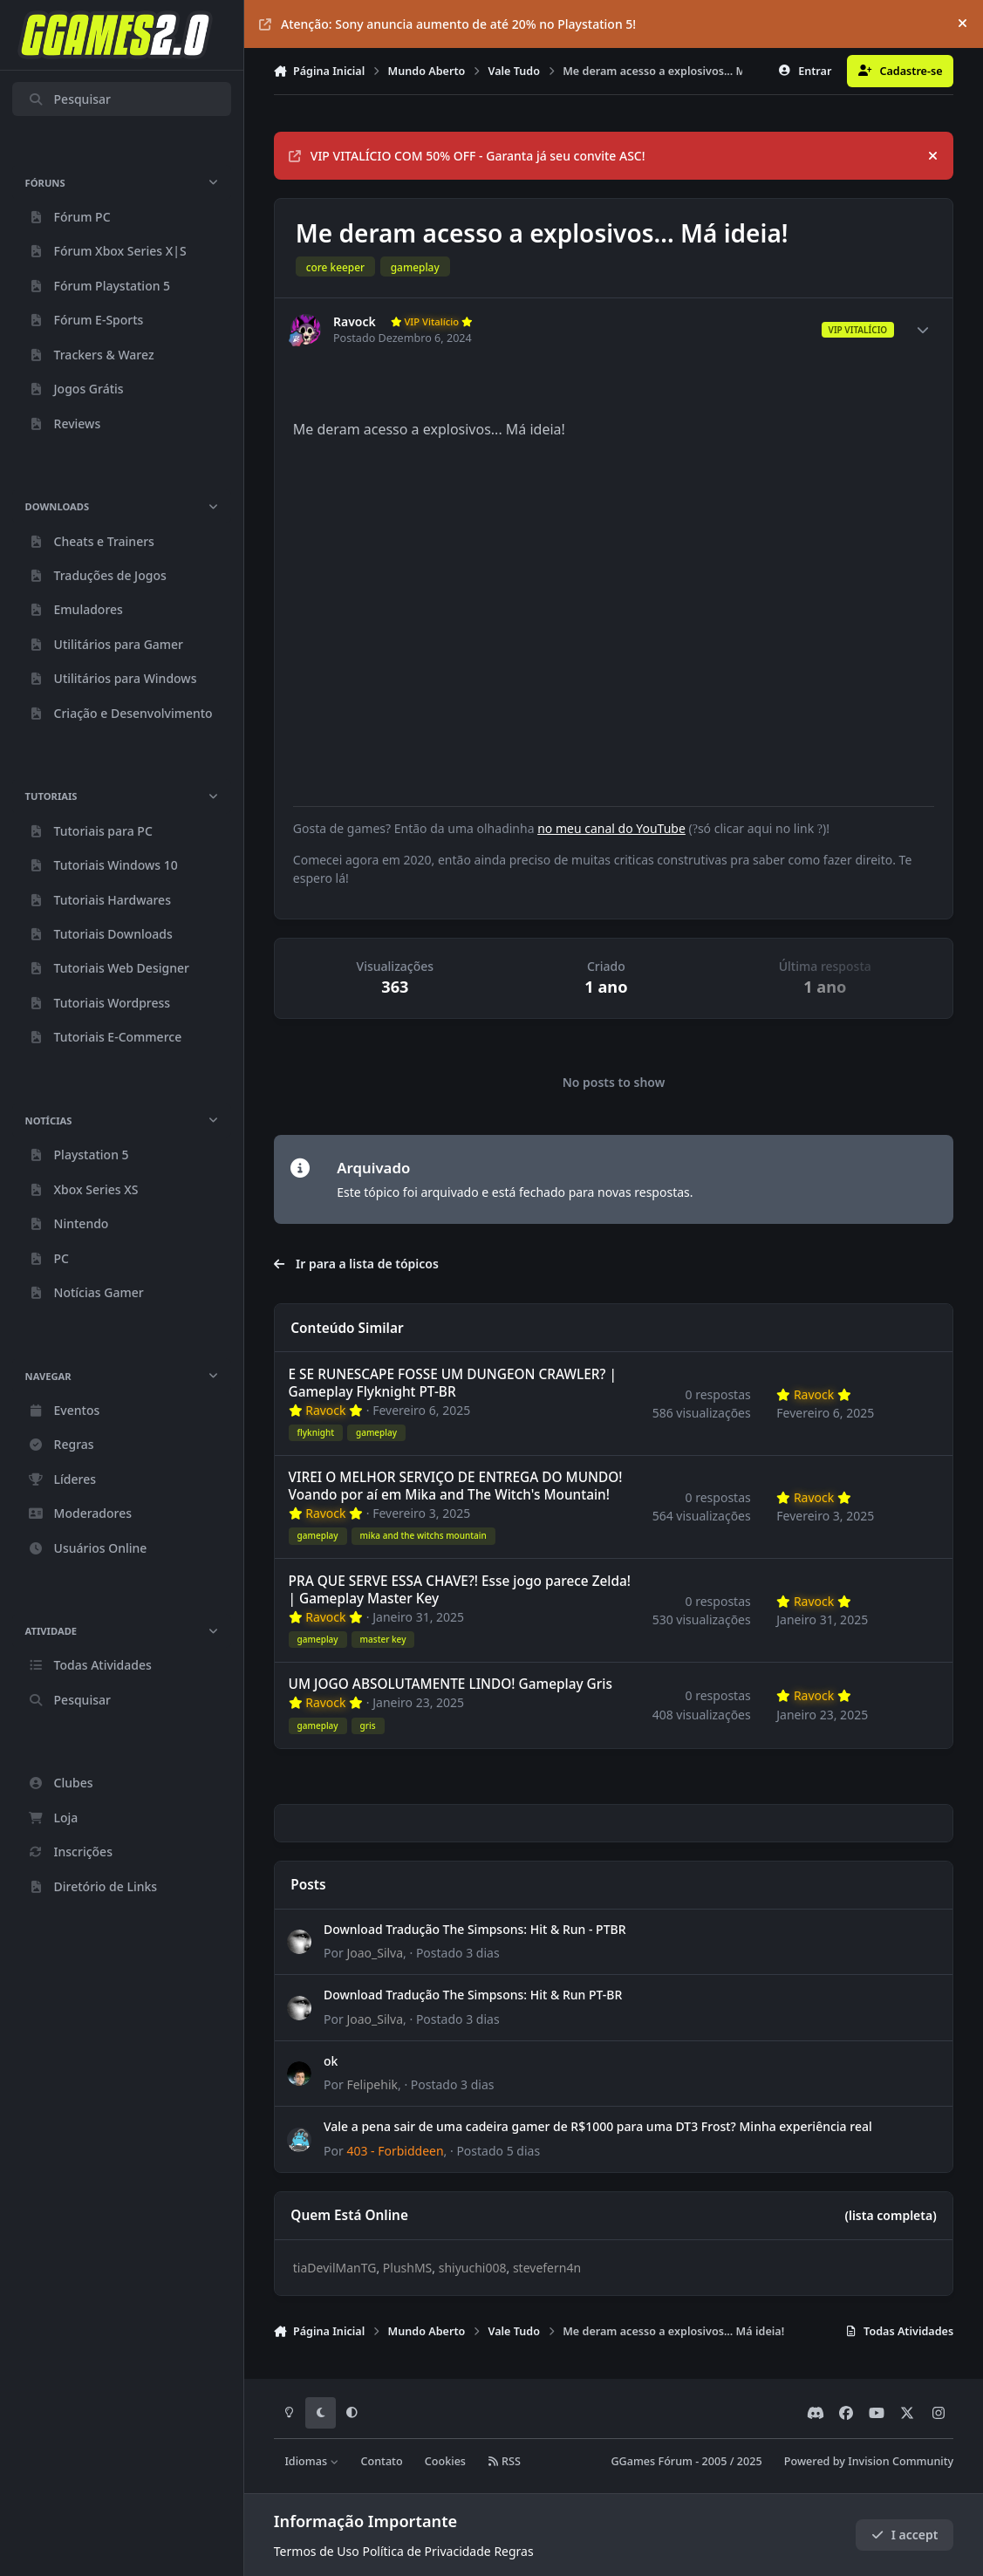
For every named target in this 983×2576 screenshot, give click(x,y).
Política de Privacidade (426, 2551)
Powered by (868, 2461)
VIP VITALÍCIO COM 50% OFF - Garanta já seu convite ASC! (467, 155)
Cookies (445, 2461)
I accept (904, 2534)
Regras (513, 2551)
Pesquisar (69, 99)
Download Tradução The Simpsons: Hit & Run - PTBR (475, 1929)
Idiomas (311, 2461)
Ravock (354, 322)
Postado (458, 1952)
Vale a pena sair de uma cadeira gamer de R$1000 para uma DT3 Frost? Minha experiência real (598, 2126)
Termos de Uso (316, 2551)
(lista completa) (890, 2215)
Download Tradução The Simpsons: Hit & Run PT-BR (473, 1994)
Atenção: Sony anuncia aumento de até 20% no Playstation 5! (447, 24)
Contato (381, 2461)
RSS (504, 2461)
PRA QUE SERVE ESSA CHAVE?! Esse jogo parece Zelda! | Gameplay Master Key (459, 1590)
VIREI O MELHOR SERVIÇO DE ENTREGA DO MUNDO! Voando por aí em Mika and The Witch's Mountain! (455, 1486)
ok (331, 2061)
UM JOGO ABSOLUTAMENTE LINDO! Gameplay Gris (449, 1685)
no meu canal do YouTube (611, 828)
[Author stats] (923, 329)
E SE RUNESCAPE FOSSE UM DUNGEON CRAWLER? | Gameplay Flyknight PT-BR (452, 1383)
